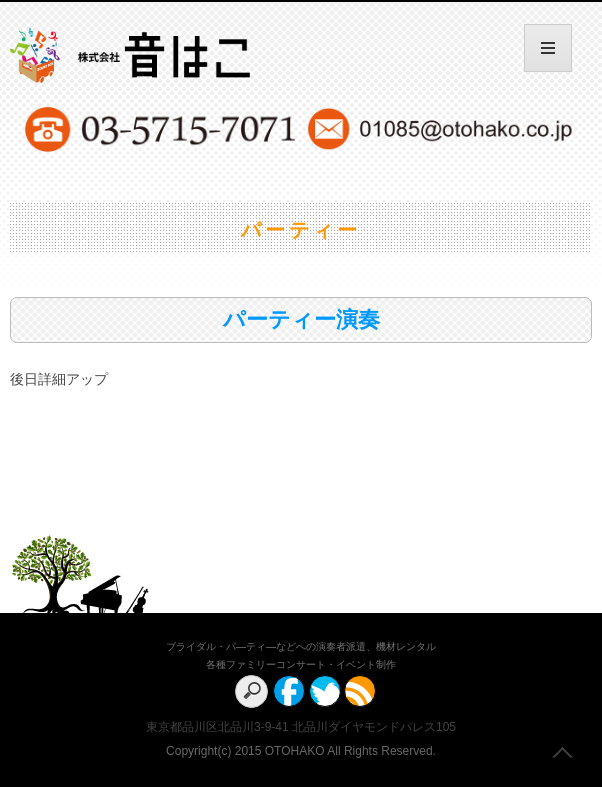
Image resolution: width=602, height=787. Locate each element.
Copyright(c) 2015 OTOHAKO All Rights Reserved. (301, 751)
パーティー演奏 (301, 319)
